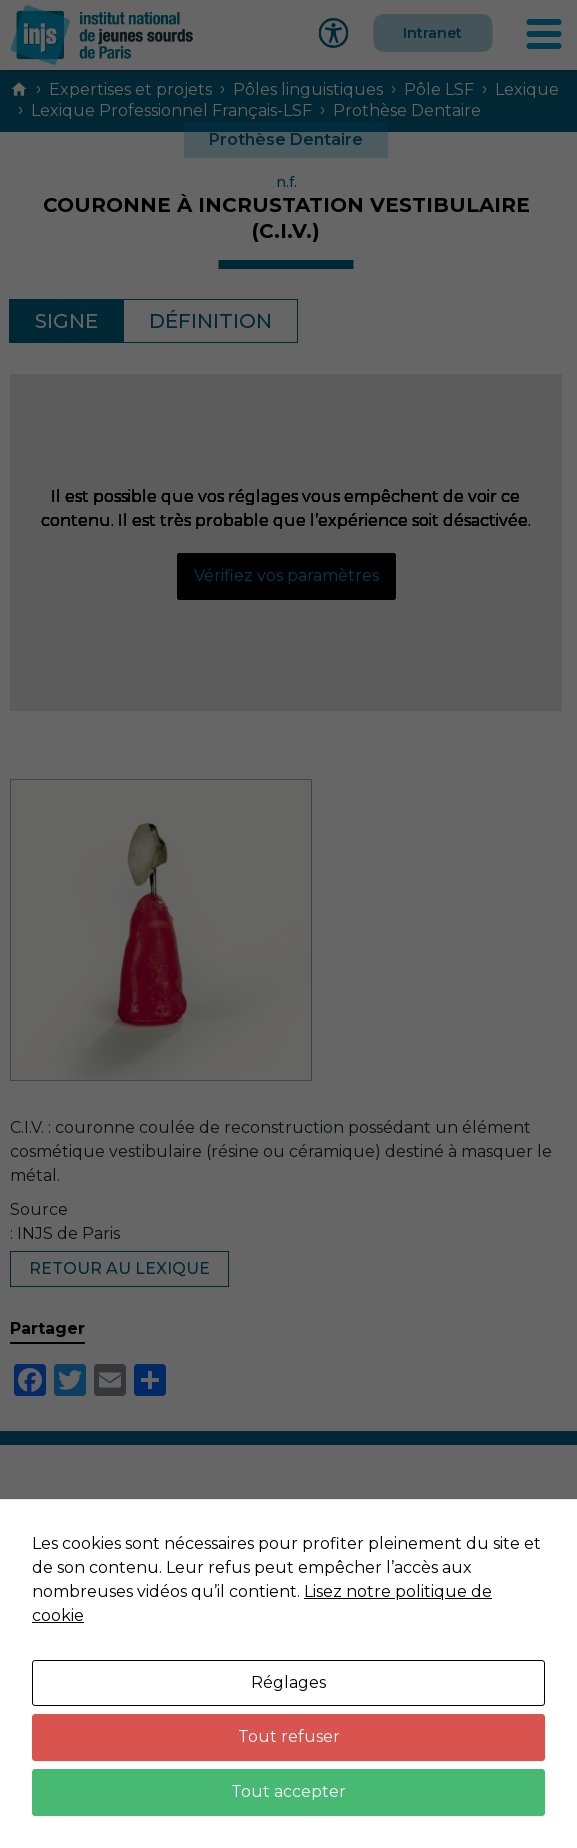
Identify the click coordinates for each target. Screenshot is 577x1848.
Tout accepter (288, 1791)
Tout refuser (289, 1736)
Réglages (288, 1682)
